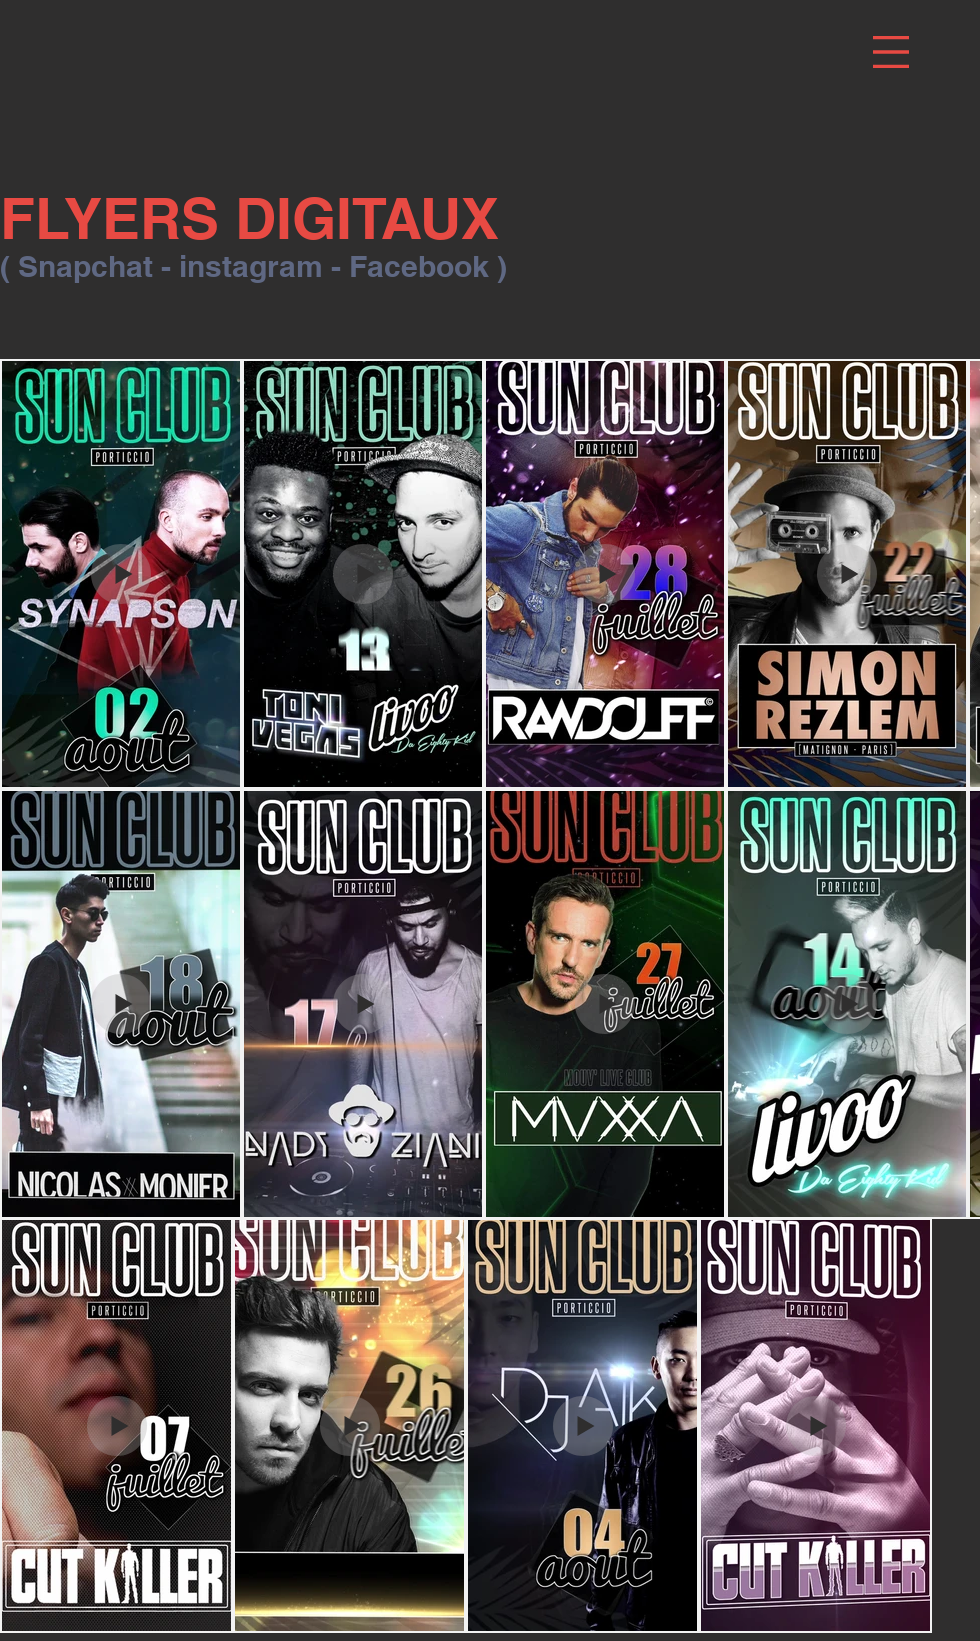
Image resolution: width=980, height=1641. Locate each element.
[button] (891, 52)
